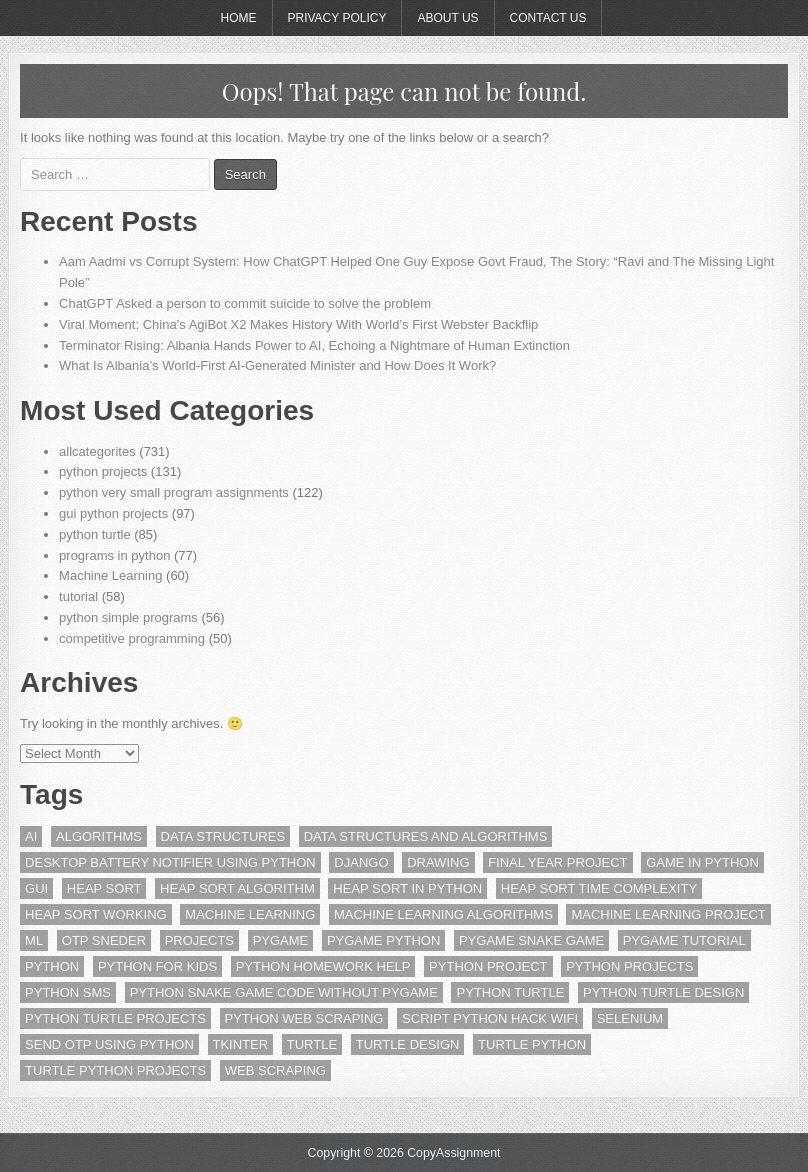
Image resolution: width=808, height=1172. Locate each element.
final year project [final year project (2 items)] (557, 862)
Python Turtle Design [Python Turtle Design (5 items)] (663, 992)
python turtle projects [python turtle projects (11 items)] (115, 1018)
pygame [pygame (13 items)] (281, 940)
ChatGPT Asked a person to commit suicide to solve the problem (245, 303)
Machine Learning (110, 575)
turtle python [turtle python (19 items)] (532, 1044)
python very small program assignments (174, 492)
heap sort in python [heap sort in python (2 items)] (407, 888)
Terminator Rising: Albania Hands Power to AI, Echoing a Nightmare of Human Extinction (314, 345)
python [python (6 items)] (52, 966)
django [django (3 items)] (361, 862)
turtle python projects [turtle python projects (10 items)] (115, 1070)
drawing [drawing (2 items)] (438, 862)
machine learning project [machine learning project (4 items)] (668, 914)
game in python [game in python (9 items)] (702, 862)
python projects (103, 471)
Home (239, 18)
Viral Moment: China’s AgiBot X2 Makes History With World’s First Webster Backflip (298, 324)
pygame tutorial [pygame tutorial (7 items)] (684, 940)
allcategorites (97, 451)
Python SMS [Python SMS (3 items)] (68, 992)
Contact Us (548, 18)
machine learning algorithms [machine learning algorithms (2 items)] (443, 914)
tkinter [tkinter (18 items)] (241, 1044)
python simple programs (128, 617)
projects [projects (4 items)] (199, 940)
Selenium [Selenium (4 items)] (630, 1018)
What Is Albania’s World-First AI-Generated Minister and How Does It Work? (277, 365)
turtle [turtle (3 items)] (312, 1044)
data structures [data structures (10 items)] (223, 836)
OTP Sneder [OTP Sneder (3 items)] (104, 940)
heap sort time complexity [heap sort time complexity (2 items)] (599, 888)
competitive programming (132, 638)
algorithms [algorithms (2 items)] (99, 836)
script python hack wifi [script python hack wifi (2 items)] (490, 1018)
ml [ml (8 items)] (34, 940)
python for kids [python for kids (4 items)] (157, 966)
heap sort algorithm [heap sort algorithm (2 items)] (237, 888)
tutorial (78, 596)
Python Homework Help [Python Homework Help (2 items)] (323, 966)
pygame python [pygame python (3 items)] (383, 940)
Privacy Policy (337, 18)
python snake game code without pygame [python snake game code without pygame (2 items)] (284, 992)
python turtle (95, 534)
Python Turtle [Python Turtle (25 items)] (510, 992)
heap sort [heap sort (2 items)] (104, 888)
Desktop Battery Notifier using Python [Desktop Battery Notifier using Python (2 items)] (170, 862)
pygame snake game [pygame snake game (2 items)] (531, 940)
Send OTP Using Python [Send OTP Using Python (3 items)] (109, 1044)
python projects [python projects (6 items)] (629, 966)
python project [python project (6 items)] (488, 966)
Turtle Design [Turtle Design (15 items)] (408, 1044)
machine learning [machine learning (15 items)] (250, 914)
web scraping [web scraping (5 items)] (275, 1070)
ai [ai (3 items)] (31, 836)
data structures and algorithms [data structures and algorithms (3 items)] (426, 836)
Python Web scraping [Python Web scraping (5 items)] (304, 1018)
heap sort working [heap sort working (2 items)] (96, 914)
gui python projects (113, 513)
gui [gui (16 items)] (36, 888)
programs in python (114, 555)
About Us (447, 18)
